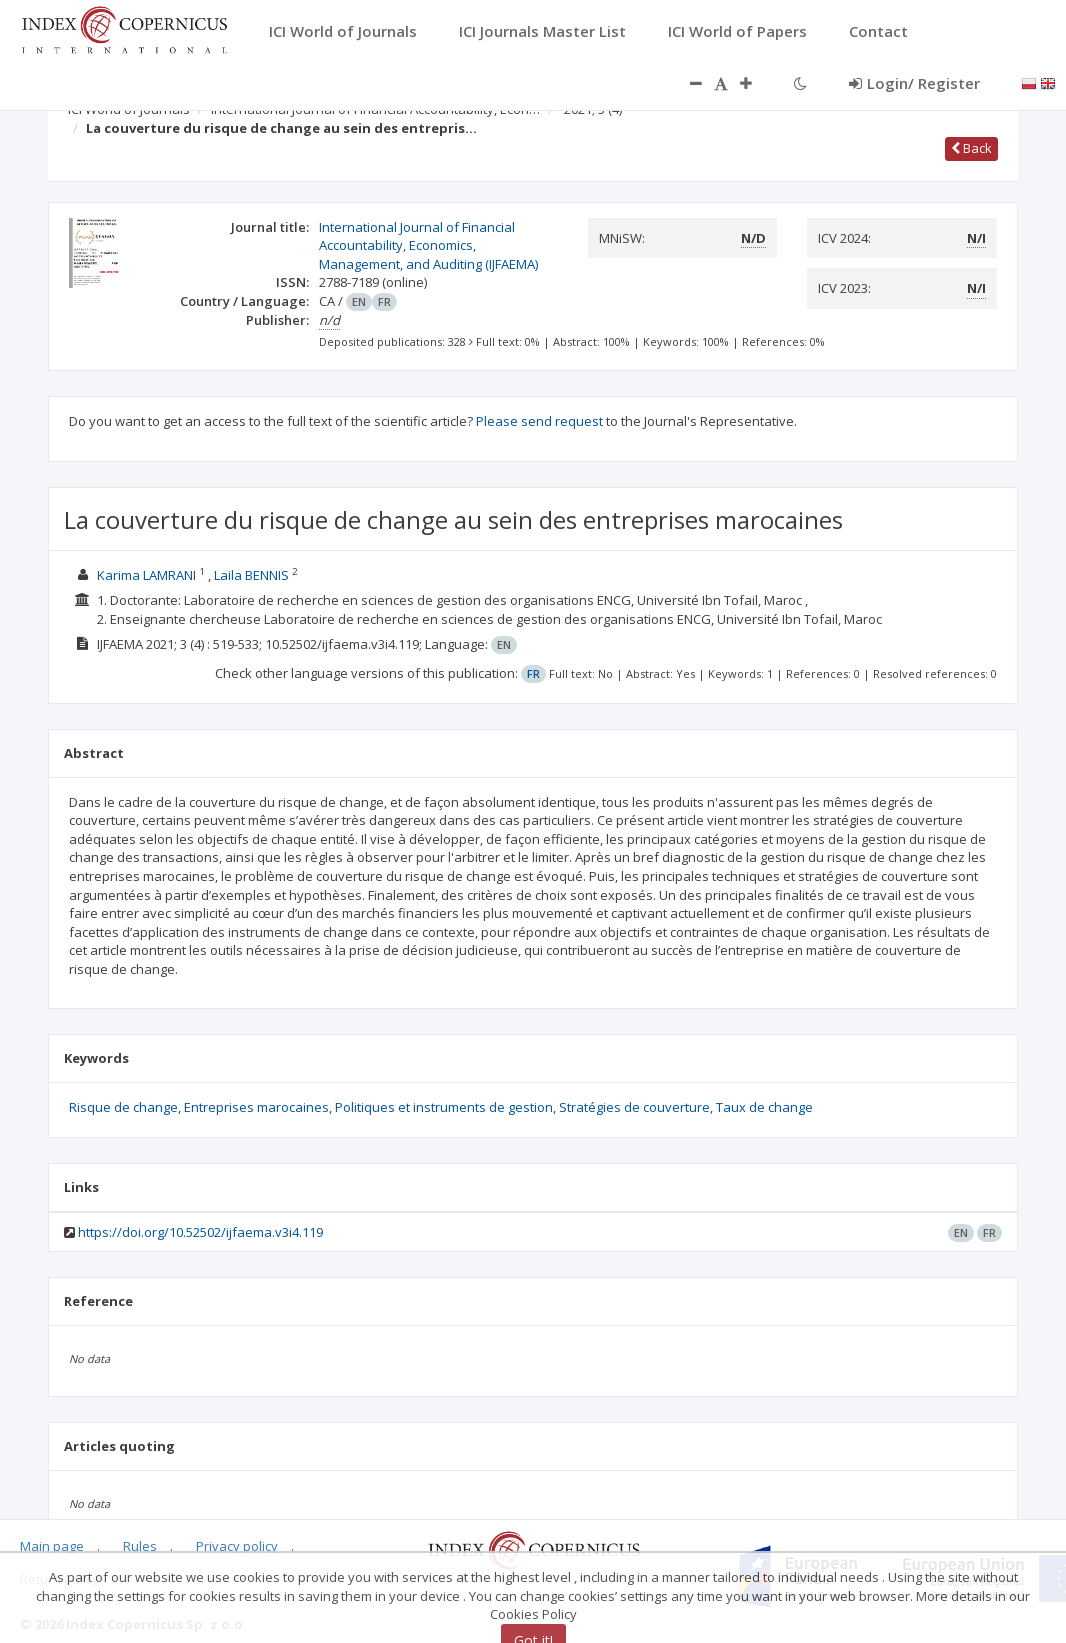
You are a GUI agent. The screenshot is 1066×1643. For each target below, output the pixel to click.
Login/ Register (914, 83)
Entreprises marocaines (256, 1107)
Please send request (539, 421)
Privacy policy (237, 1546)
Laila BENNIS (253, 575)
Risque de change (123, 1107)
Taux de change (764, 1107)
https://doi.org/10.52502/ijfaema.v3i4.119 (200, 1232)
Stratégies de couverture (634, 1107)
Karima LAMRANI (148, 575)
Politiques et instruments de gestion (444, 1107)
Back (971, 148)
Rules (140, 1546)
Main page (52, 1546)
